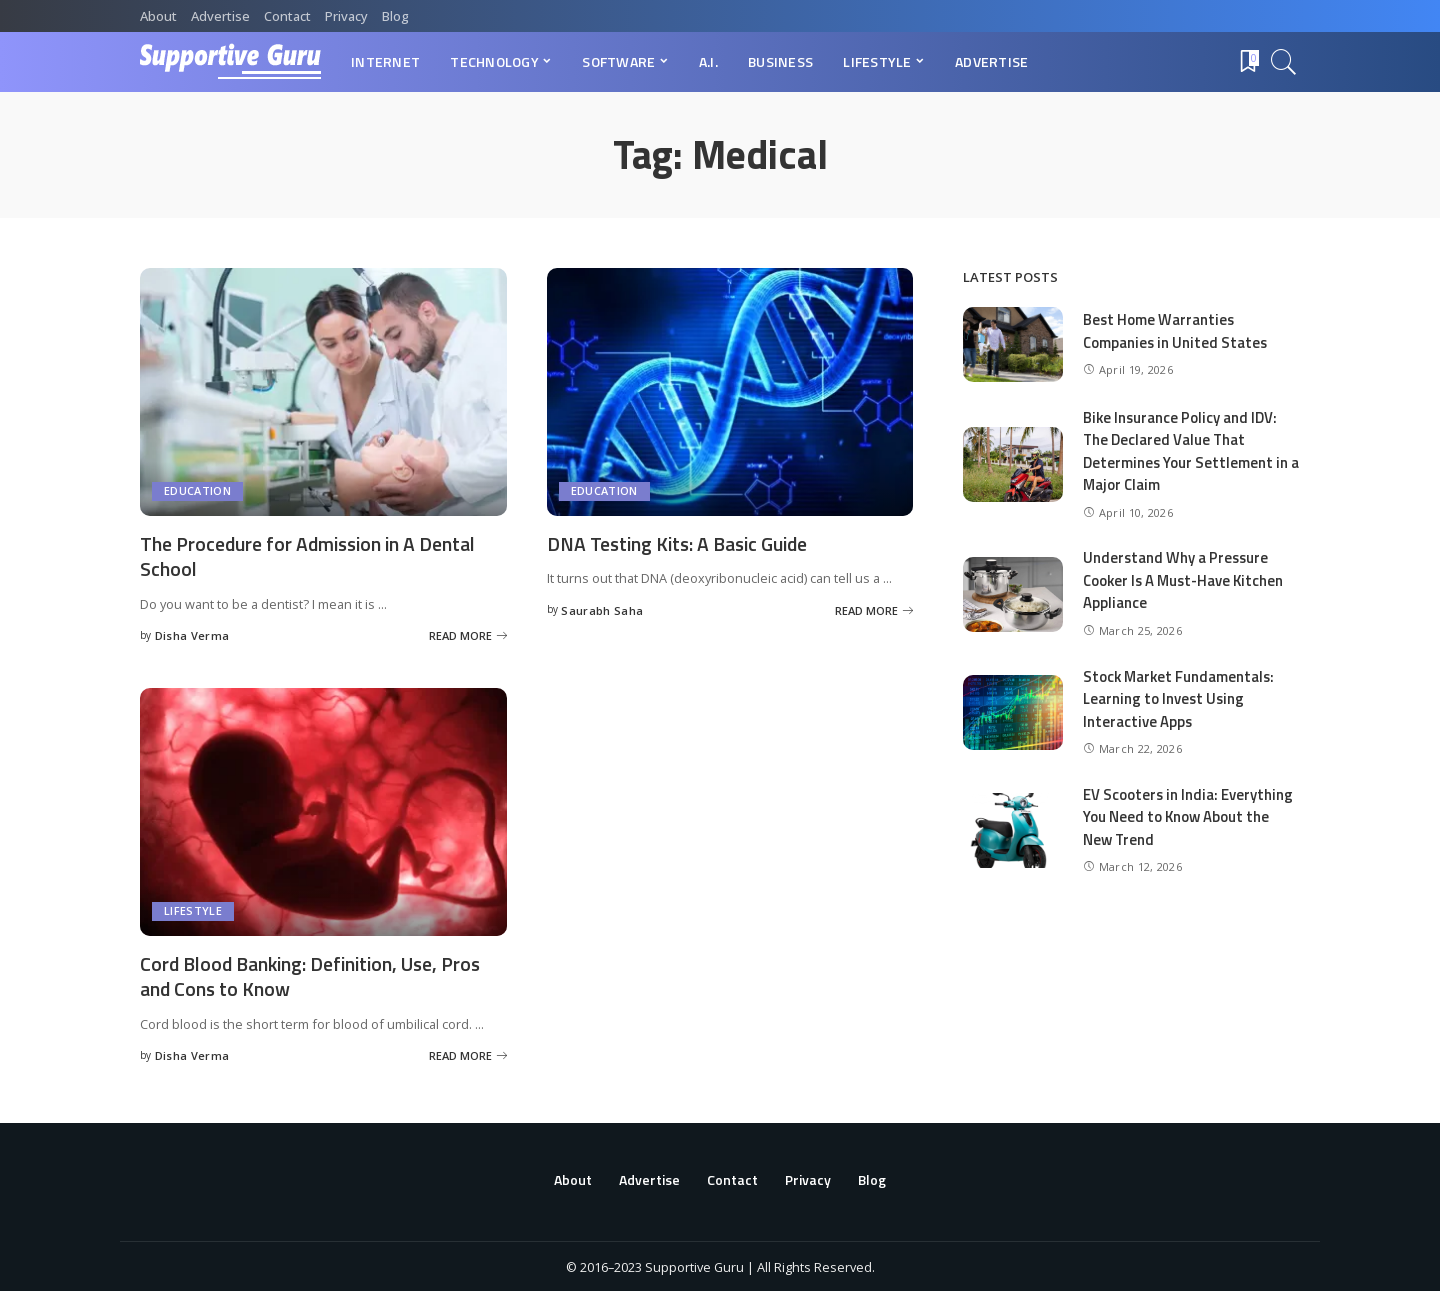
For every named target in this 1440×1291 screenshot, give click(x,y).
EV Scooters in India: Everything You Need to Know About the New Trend (1188, 817)
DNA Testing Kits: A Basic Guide (682, 543)
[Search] (1284, 62)
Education (197, 491)
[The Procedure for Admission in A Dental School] (323, 392)
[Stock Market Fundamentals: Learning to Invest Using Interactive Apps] (1013, 712)
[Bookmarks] (1248, 62)
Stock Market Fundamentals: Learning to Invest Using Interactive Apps (1180, 699)
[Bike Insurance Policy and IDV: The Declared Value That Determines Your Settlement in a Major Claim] (1013, 464)
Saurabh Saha (602, 609)
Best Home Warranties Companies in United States (1176, 331)
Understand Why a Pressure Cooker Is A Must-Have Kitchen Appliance (1186, 580)
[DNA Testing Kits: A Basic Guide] (730, 392)
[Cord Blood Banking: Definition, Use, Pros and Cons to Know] (323, 810)
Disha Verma (192, 634)
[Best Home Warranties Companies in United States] (1013, 344)
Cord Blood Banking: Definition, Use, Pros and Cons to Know (316, 974)
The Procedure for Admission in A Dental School (312, 556)
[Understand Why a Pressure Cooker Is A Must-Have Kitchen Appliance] (1013, 594)
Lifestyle (193, 909)
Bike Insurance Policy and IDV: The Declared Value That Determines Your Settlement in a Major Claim (1186, 451)
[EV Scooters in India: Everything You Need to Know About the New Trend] (1013, 830)
